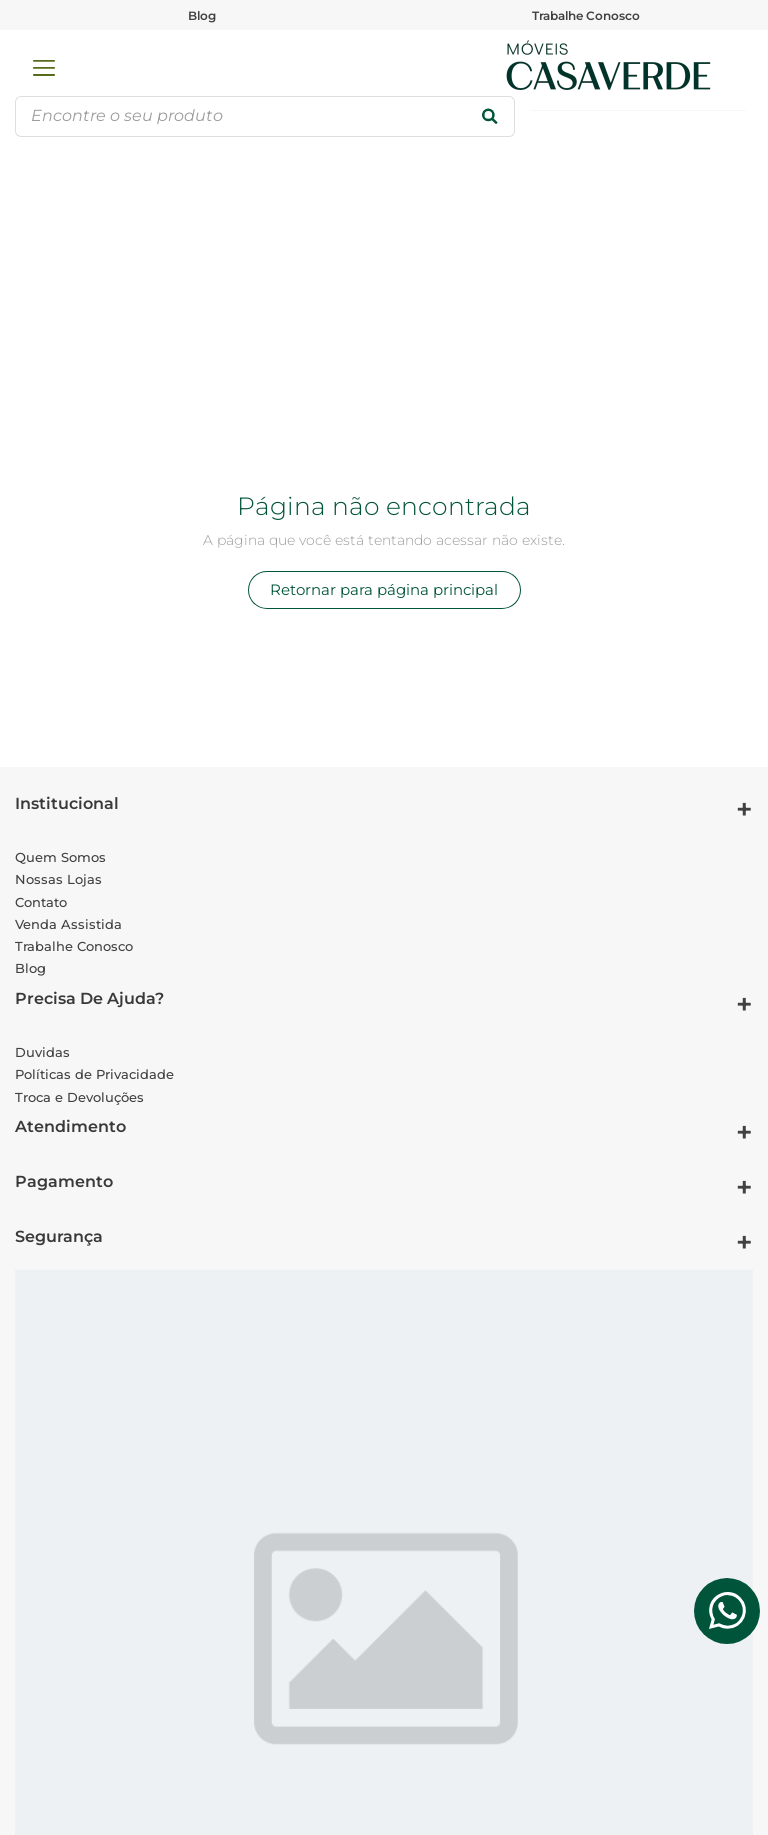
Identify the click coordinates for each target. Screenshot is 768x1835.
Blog (202, 15)
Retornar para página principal (384, 589)
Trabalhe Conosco (586, 15)
